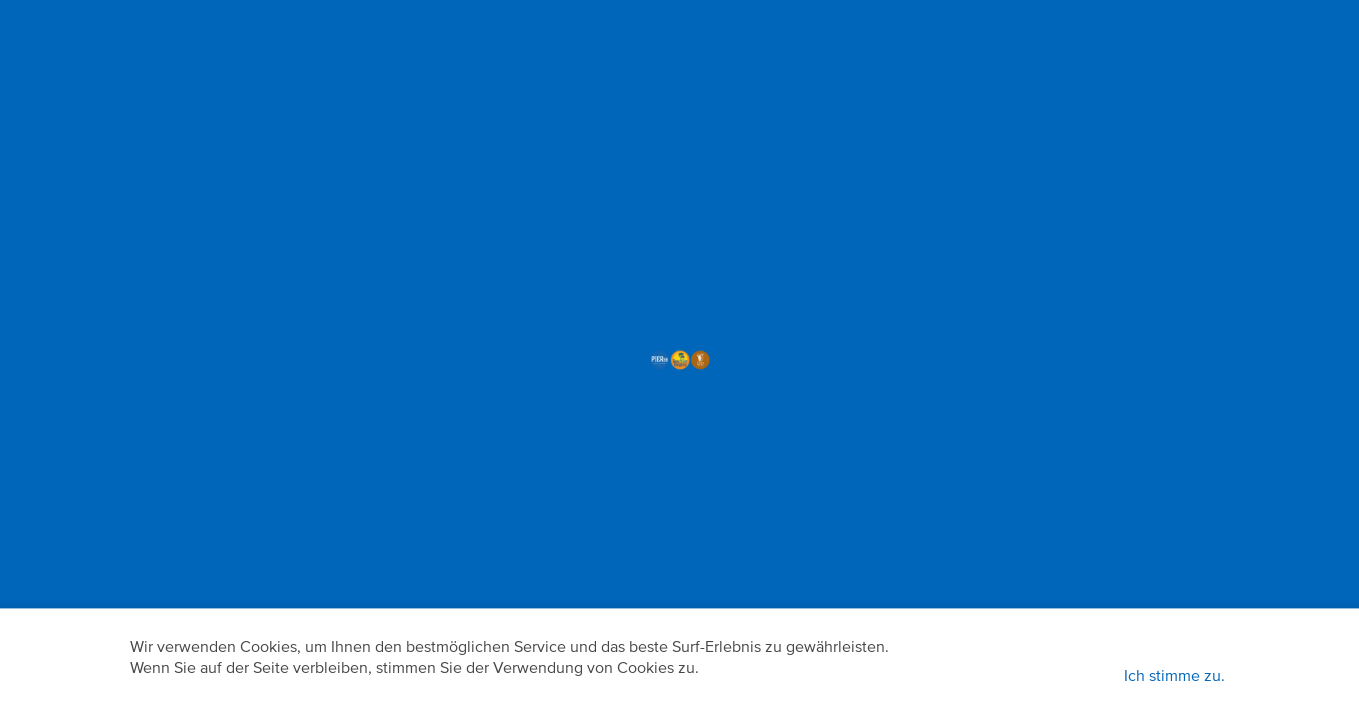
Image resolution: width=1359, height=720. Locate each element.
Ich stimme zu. (1174, 677)
